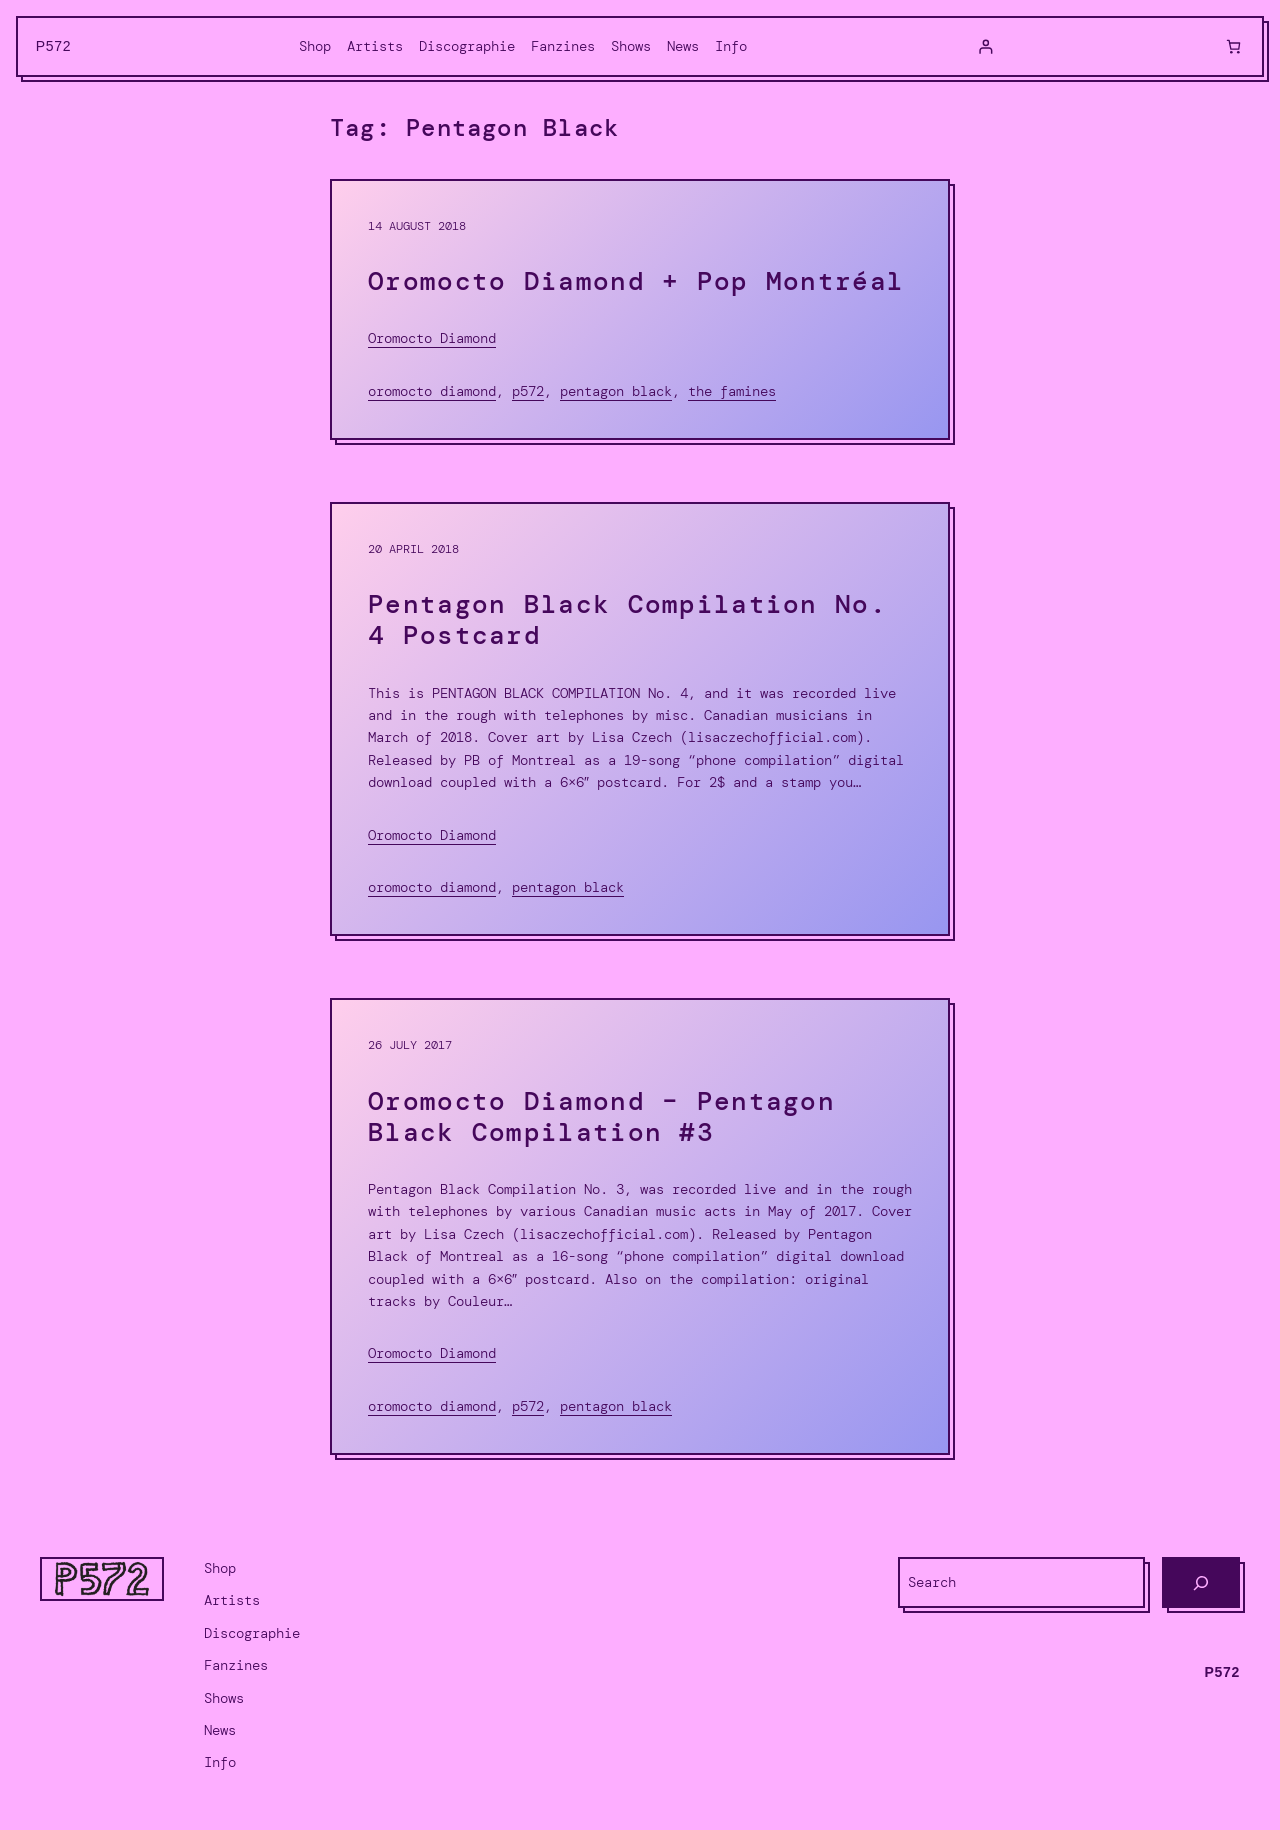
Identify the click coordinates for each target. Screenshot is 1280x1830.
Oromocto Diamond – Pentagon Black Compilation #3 (601, 1117)
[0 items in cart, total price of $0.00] (1233, 46)
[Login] (985, 46)
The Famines (732, 391)
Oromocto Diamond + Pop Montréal (636, 281)
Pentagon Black (616, 391)
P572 (54, 46)
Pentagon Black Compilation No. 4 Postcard (627, 620)
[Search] (1201, 1582)
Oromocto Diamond (432, 338)
